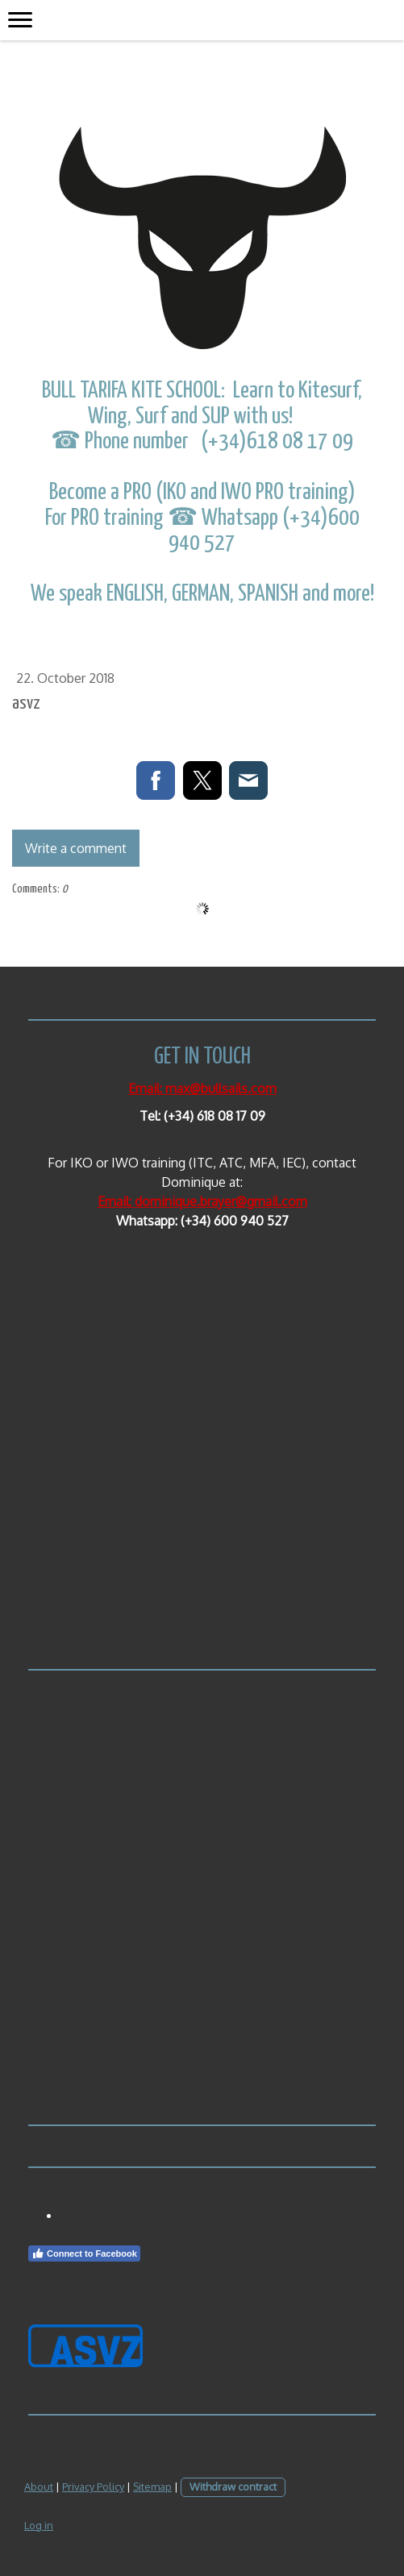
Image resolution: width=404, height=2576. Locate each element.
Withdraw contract (233, 2486)
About (38, 2486)
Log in (38, 2525)
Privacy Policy (93, 2486)
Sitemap (152, 2486)
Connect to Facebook (84, 2253)
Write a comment (76, 848)
